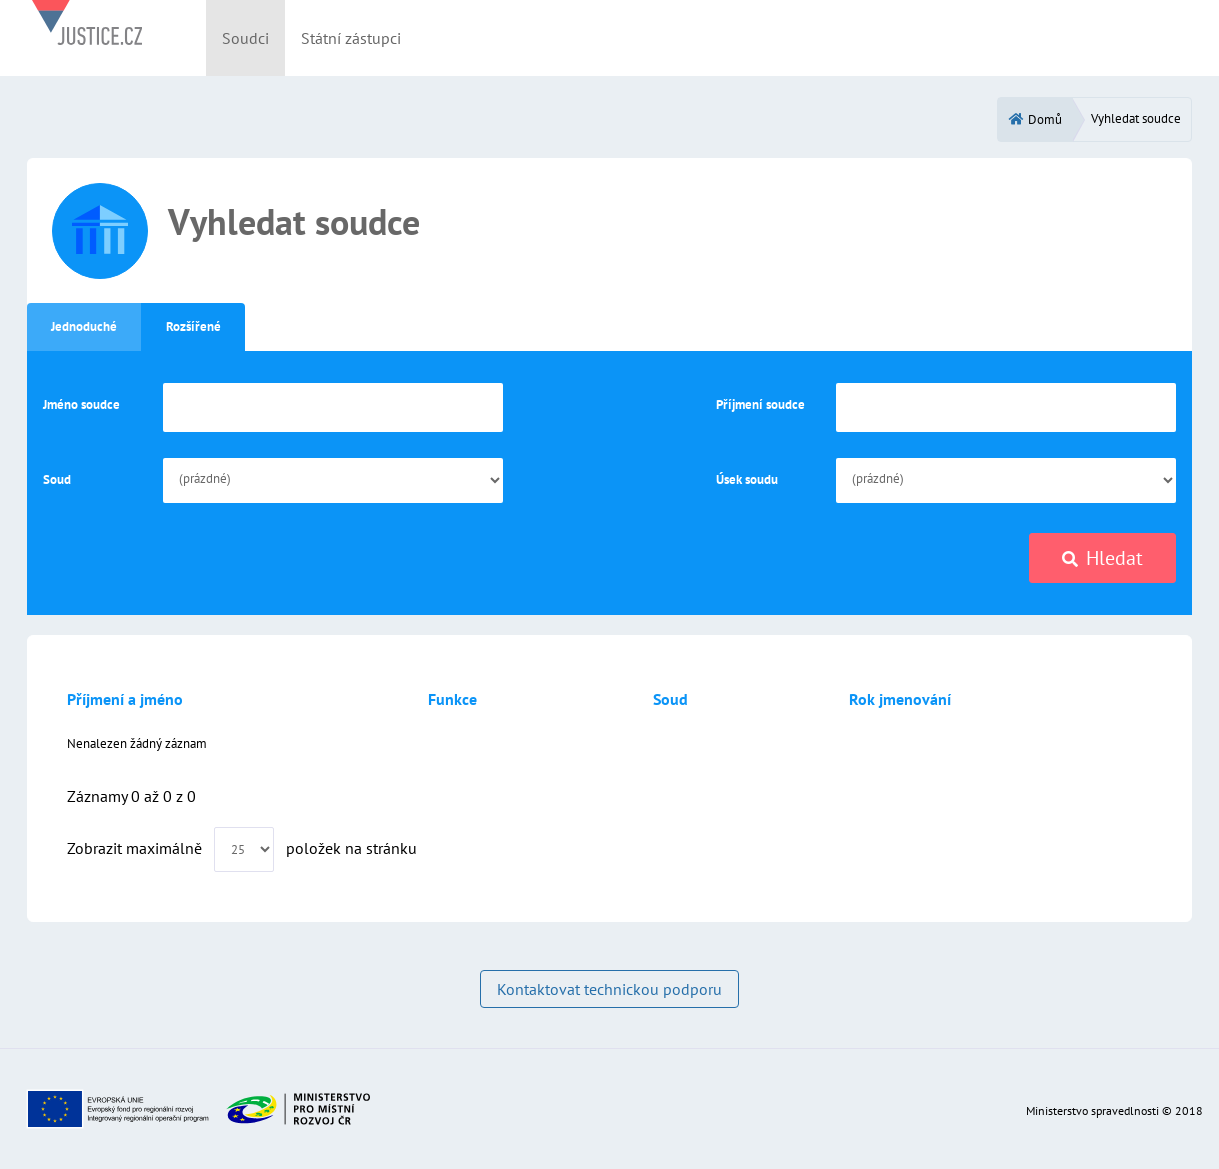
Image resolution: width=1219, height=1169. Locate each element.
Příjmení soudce (760, 404)
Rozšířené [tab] (193, 326)
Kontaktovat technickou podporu (609, 989)
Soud (57, 479)
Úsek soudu (747, 479)
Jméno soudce (81, 404)
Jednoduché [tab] (84, 326)
